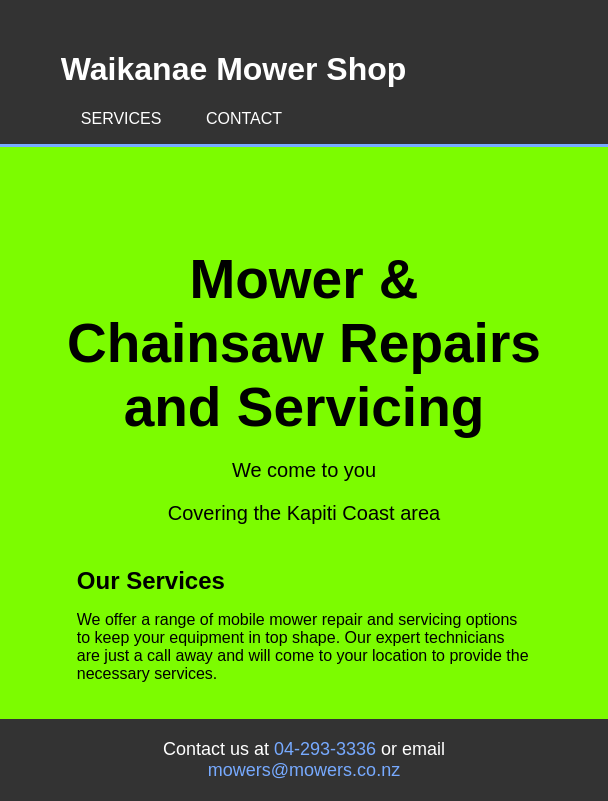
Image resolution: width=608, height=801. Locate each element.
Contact (244, 118)
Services (121, 118)
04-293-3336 (325, 749)
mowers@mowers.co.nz (304, 770)
